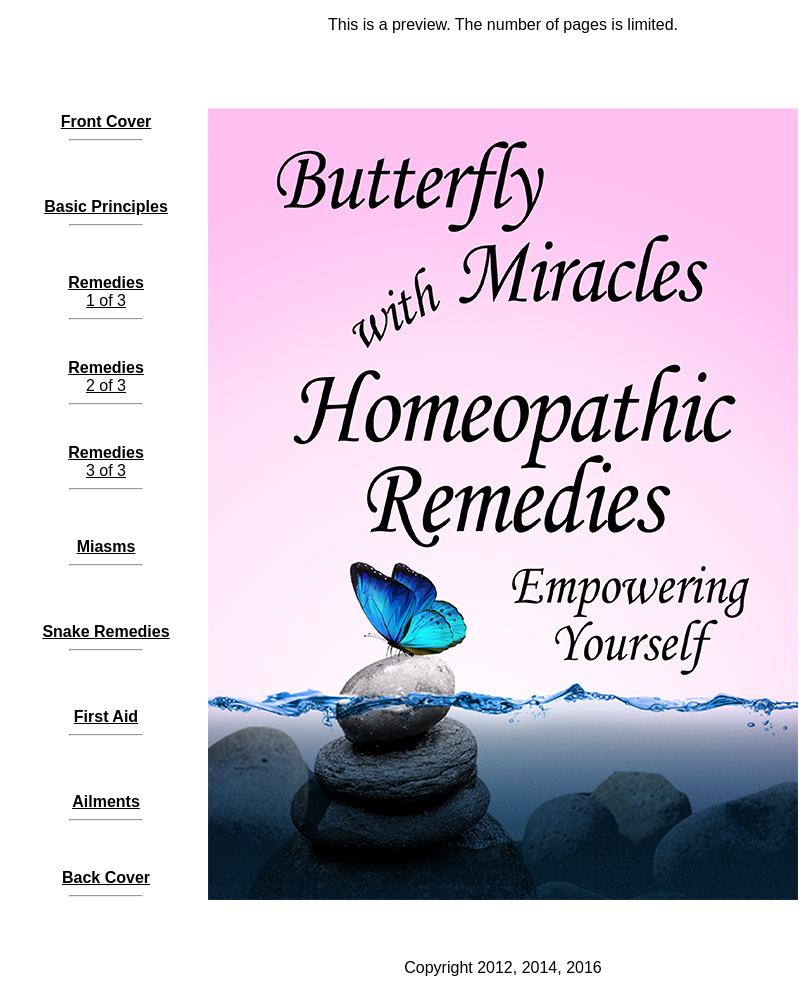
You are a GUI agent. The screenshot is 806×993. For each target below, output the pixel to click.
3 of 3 (106, 461)
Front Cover (106, 121)
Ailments (106, 801)
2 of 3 (106, 376)
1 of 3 (106, 291)
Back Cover (106, 877)
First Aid (106, 716)
